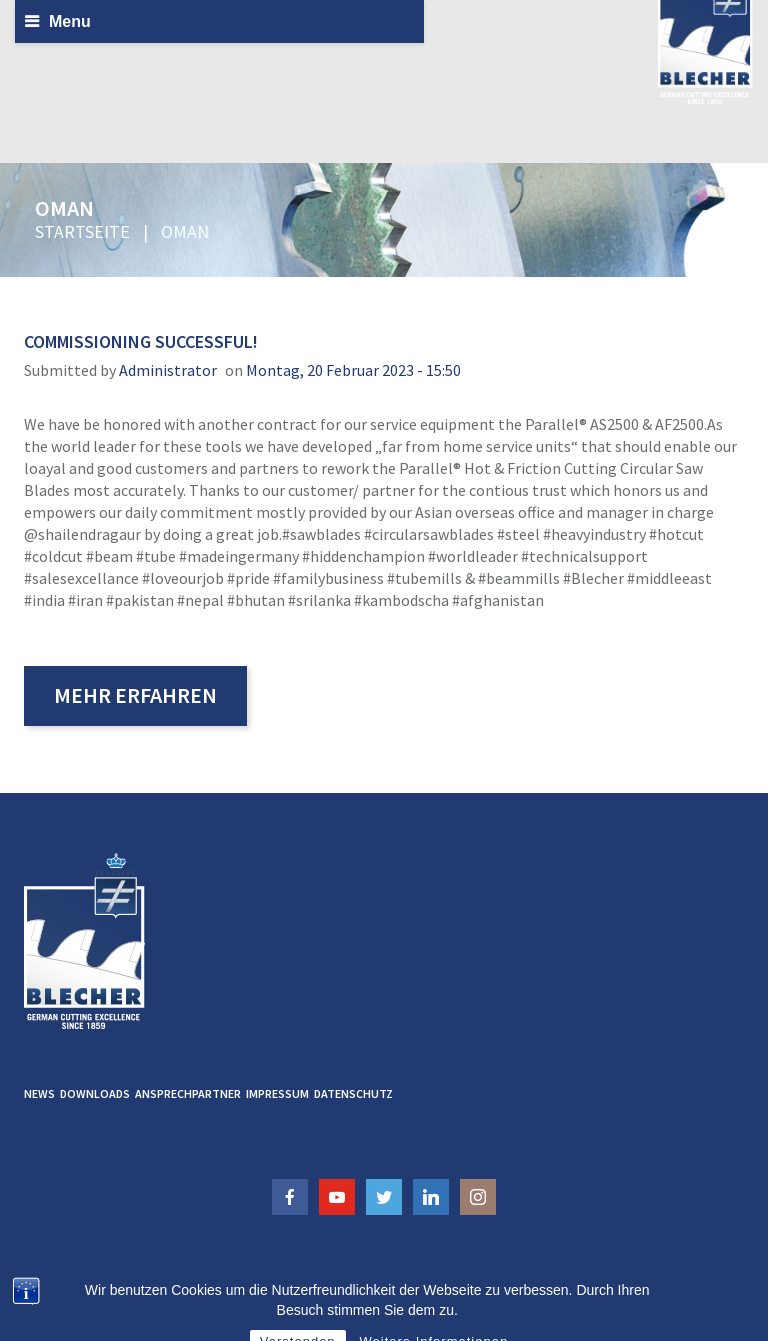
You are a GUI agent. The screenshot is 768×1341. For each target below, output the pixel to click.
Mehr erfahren (135, 695)
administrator (168, 370)
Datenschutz (353, 1093)
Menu (70, 21)
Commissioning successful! (141, 341)
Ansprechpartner (188, 1093)
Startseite (82, 231)
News (39, 1093)
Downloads (95, 1093)
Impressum (277, 1093)
